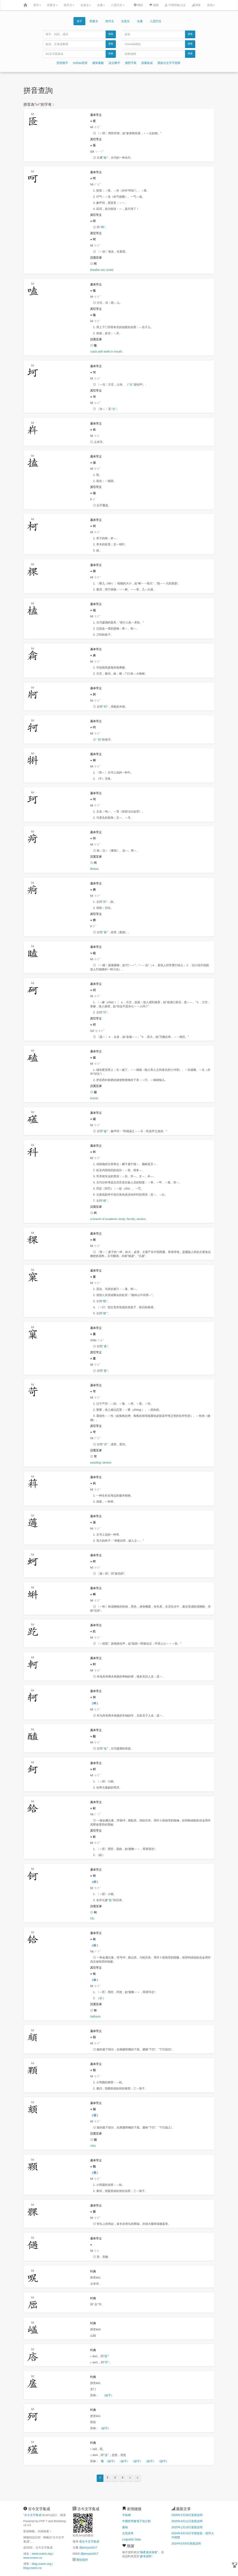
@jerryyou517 (88, 2547)
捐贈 (154, 5)
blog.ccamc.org (41, 2563)
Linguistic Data (131, 2539)
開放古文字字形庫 (169, 62)
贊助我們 (82, 2559)
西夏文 (52, 5)
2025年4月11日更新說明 (187, 2521)
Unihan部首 (80, 62)
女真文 (85, 5)
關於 (138, 5)
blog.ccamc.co (32, 2567)
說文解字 (114, 62)
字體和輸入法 (175, 5)
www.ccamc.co (32, 2557)
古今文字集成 (32, 2515)
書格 (125, 2527)
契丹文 (69, 5)
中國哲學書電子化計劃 (136, 2521)
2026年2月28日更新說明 (187, 2515)
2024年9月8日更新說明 (186, 2543)
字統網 (126, 2515)
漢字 (37, 5)
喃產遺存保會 (148, 2552)
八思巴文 (117, 5)
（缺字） (108, 2395)
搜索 (110, 34)
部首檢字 (62, 62)
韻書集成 (147, 62)
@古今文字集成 (89, 2541)
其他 (211, 5)
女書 (101, 5)
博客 (196, 5)
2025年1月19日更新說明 (187, 2527)
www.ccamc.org (42, 2553)
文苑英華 (128, 2533)
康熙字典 (130, 62)
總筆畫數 (98, 62)
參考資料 (145, 2556)
